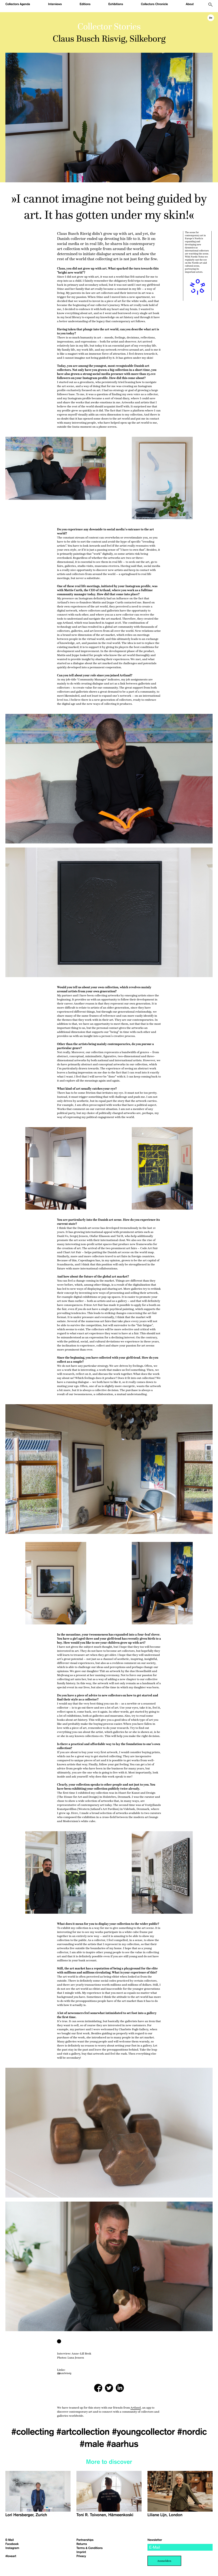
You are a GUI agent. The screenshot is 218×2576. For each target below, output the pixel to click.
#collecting (33, 2431)
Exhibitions (115, 4)
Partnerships (84, 2539)
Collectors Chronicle (154, 4)
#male (93, 2444)
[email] (180, 2547)
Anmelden (164, 2561)
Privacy (81, 2556)
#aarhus (122, 2444)
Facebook (12, 2543)
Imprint (81, 2552)
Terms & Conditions (89, 2547)
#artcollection (84, 2431)
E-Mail (9, 2539)
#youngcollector (144, 2431)
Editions (85, 4)
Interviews (55, 4)
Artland (135, 2407)
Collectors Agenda (17, 4)
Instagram (12, 2547)
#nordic (192, 2431)
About (190, 4)
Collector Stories (109, 26)
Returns (81, 2543)
